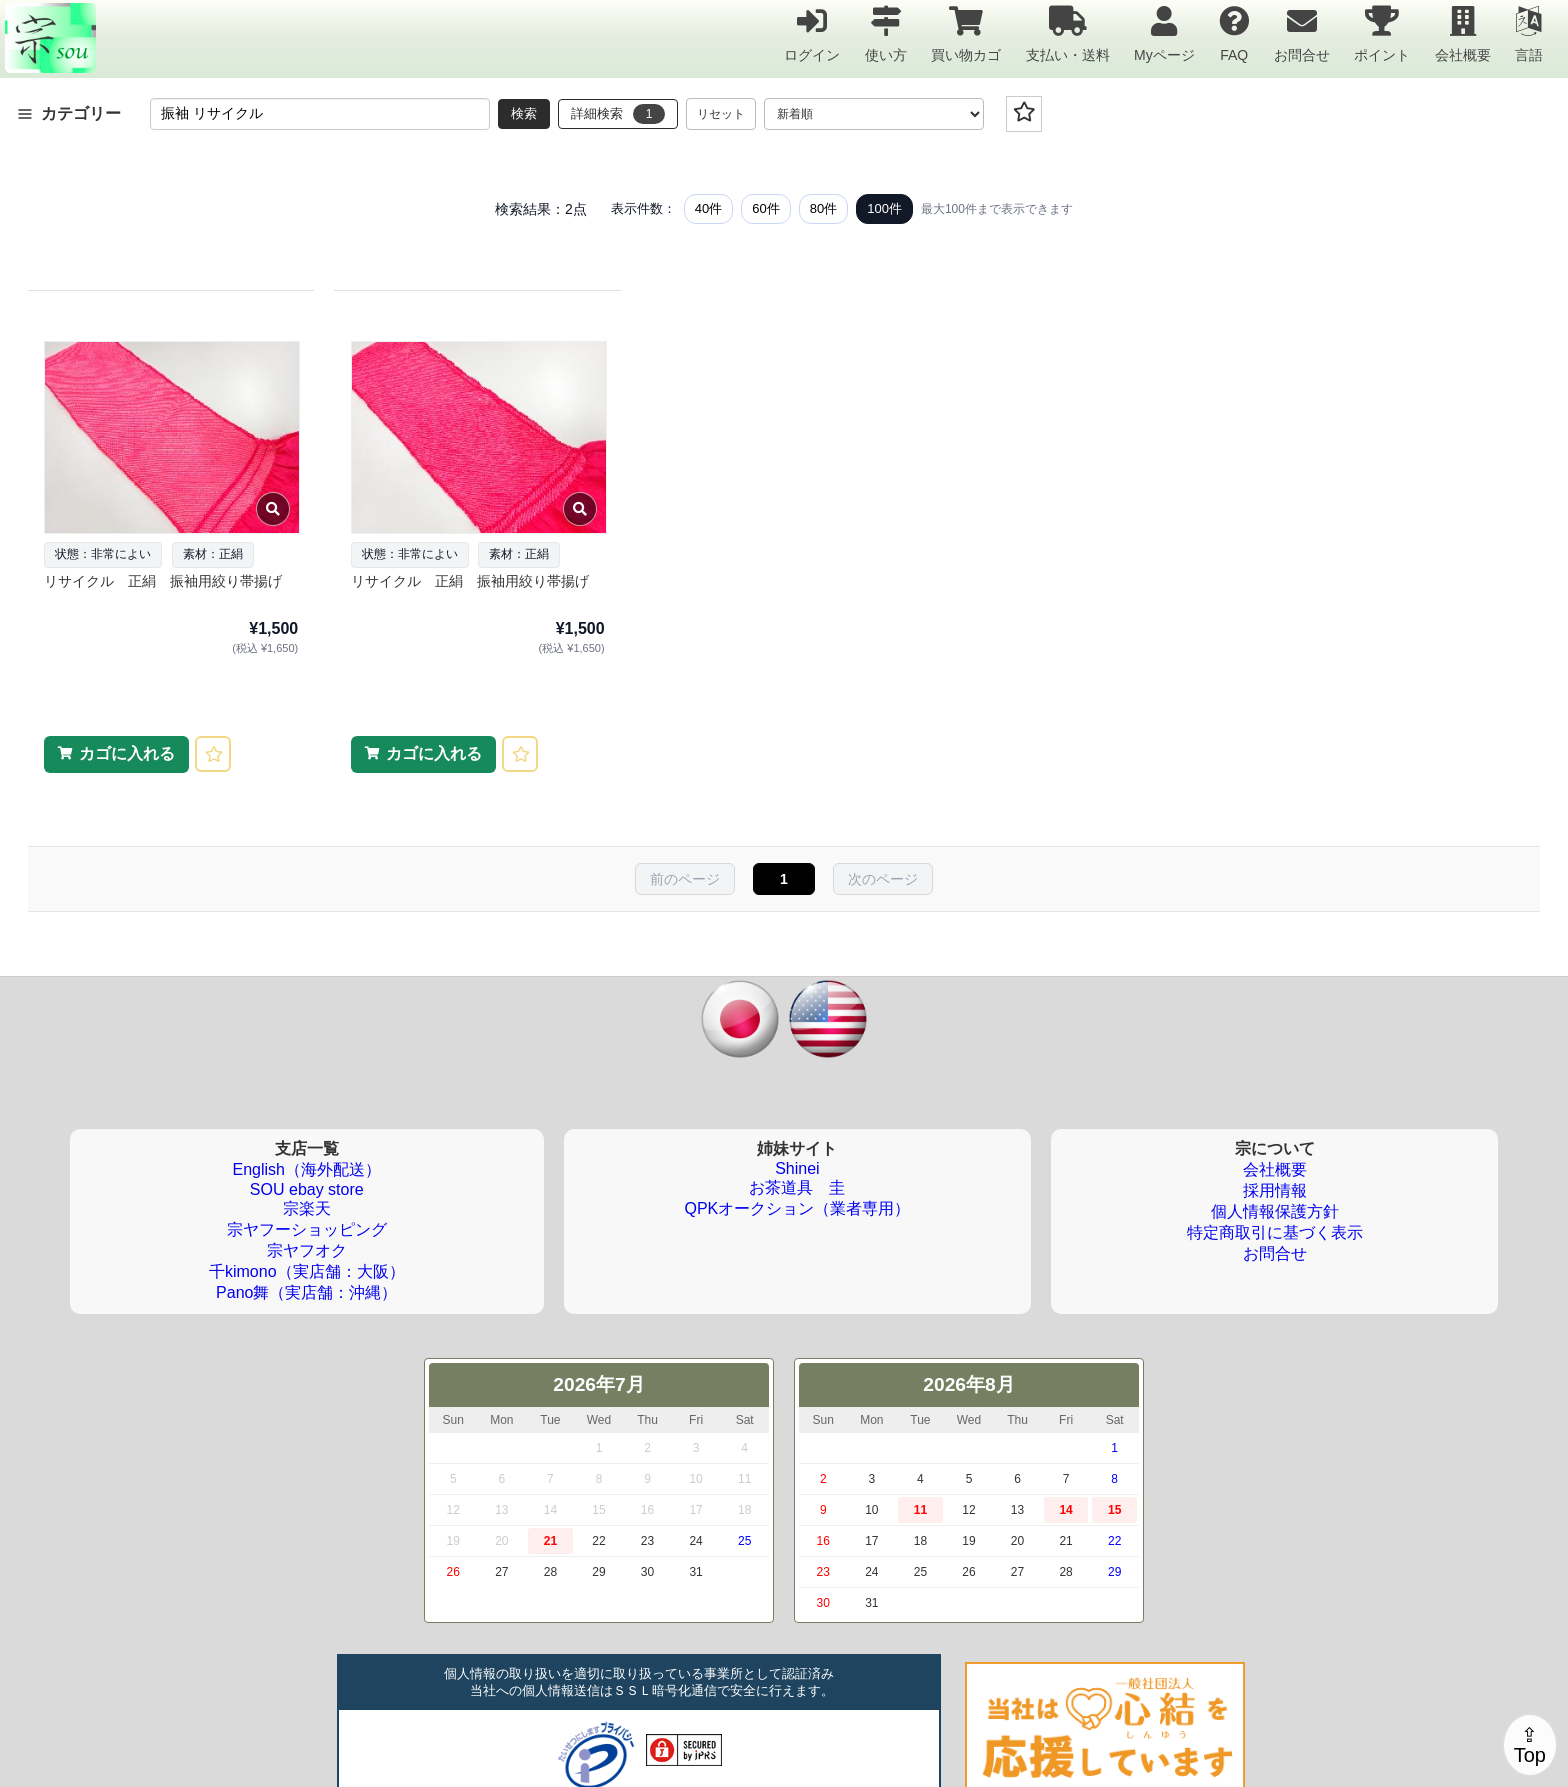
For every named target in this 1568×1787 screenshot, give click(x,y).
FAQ (1234, 33)
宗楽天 (307, 1208)
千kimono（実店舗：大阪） (307, 1271)
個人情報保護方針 (1275, 1211)
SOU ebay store (307, 1189)
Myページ (1164, 33)
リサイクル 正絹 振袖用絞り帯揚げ (163, 581)
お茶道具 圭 (797, 1187)
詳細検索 (618, 114)
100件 (884, 208)
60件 (765, 208)
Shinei (797, 1168)
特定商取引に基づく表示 (1275, 1232)
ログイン (812, 33)
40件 (708, 208)
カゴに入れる (127, 753)
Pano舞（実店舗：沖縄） (306, 1292)
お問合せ (1302, 33)
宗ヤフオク (307, 1250)
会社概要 (1463, 33)
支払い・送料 (1068, 33)
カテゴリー (69, 113)
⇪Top (1530, 1745)
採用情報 (1275, 1190)
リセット (721, 114)
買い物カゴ (966, 33)
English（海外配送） (307, 1169)
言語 (1529, 33)
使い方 (886, 33)
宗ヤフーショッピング (307, 1229)
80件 (823, 208)
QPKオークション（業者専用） (798, 1208)
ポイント (1382, 33)
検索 (524, 113)
